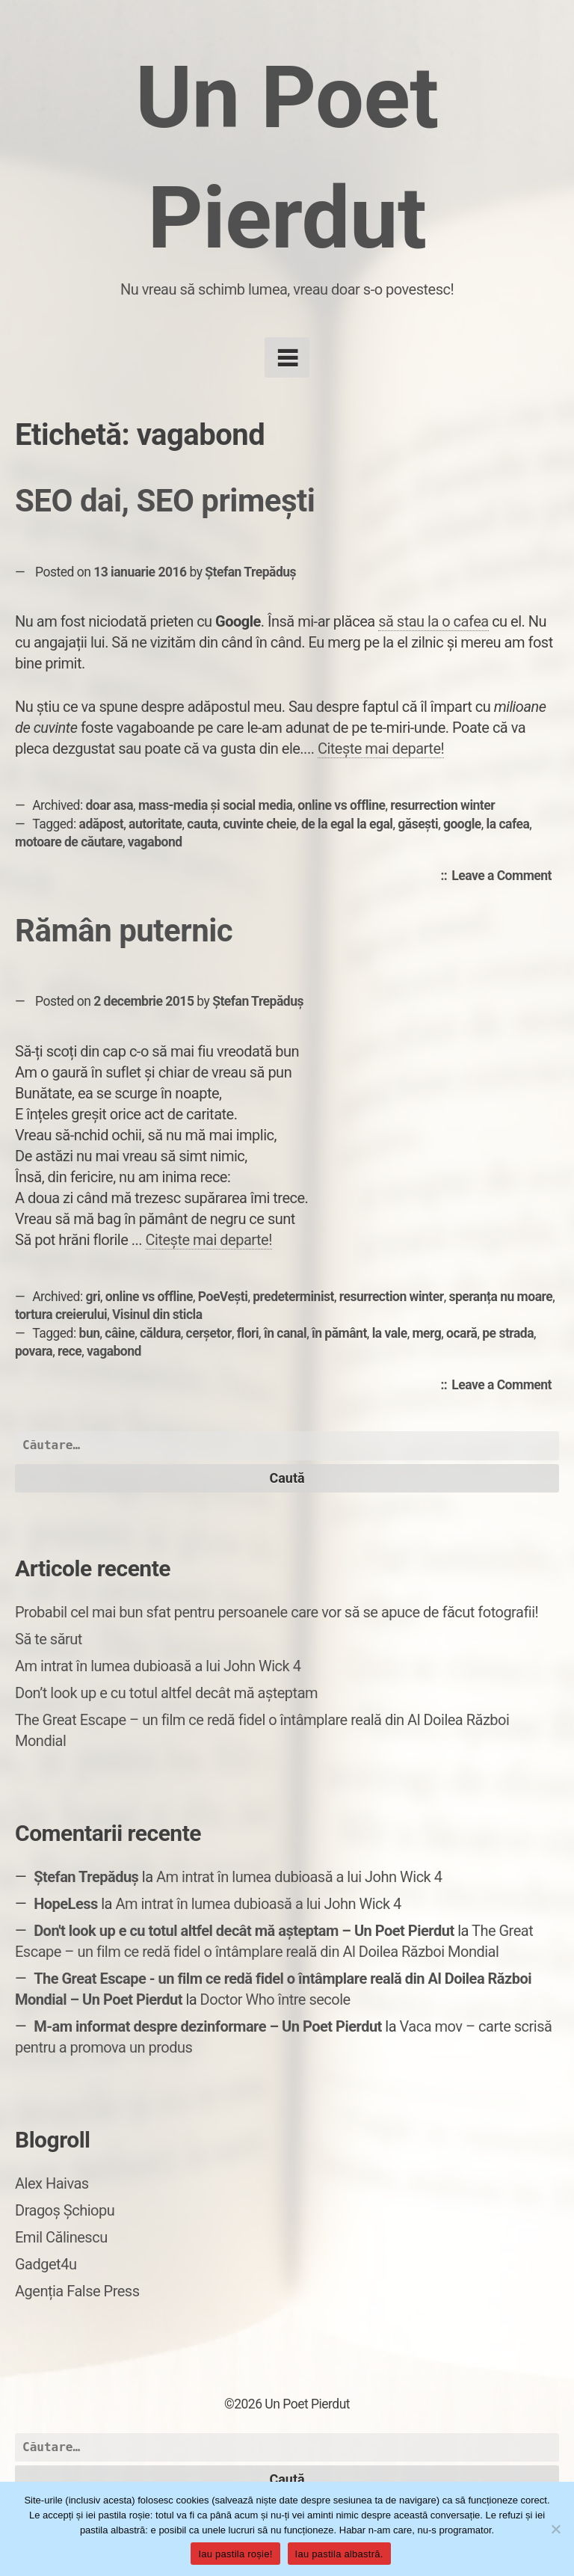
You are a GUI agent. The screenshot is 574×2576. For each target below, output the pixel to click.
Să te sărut (48, 1639)
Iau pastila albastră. (339, 2554)
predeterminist (293, 1296)
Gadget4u (45, 2264)
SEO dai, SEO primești (165, 500)
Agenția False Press (77, 2291)
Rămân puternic (123, 930)
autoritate (155, 824)
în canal (285, 1333)
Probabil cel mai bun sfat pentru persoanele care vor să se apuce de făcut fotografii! (276, 1612)
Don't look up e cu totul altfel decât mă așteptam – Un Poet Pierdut (244, 1931)
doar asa (110, 805)
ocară (461, 1333)
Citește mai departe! (381, 748)
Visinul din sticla (157, 1314)
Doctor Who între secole (275, 1999)
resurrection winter (442, 805)
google (462, 824)
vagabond (155, 841)
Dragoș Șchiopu (64, 2210)
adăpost (101, 824)
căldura (160, 1333)
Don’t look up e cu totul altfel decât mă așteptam (166, 1693)
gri (93, 1296)
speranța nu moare (500, 1296)
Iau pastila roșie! (235, 2554)
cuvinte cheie (259, 824)
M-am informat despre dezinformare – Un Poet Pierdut (208, 2026)
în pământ (339, 1333)
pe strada (508, 1333)
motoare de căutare (69, 841)
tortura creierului (61, 1314)
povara (33, 1351)
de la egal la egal (347, 824)
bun (89, 1333)
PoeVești (223, 1296)
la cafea (508, 824)
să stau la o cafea (433, 621)
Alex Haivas (52, 2183)
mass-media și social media (215, 805)
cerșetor (209, 1333)
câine (120, 1333)
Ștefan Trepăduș (250, 572)
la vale (389, 1333)
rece (69, 1351)
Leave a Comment (505, 876)
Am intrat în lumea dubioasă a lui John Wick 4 (157, 1666)
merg (426, 1333)
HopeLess (66, 1904)
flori (248, 1333)
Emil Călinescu (61, 2237)
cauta (202, 824)
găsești (418, 824)
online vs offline (341, 805)
